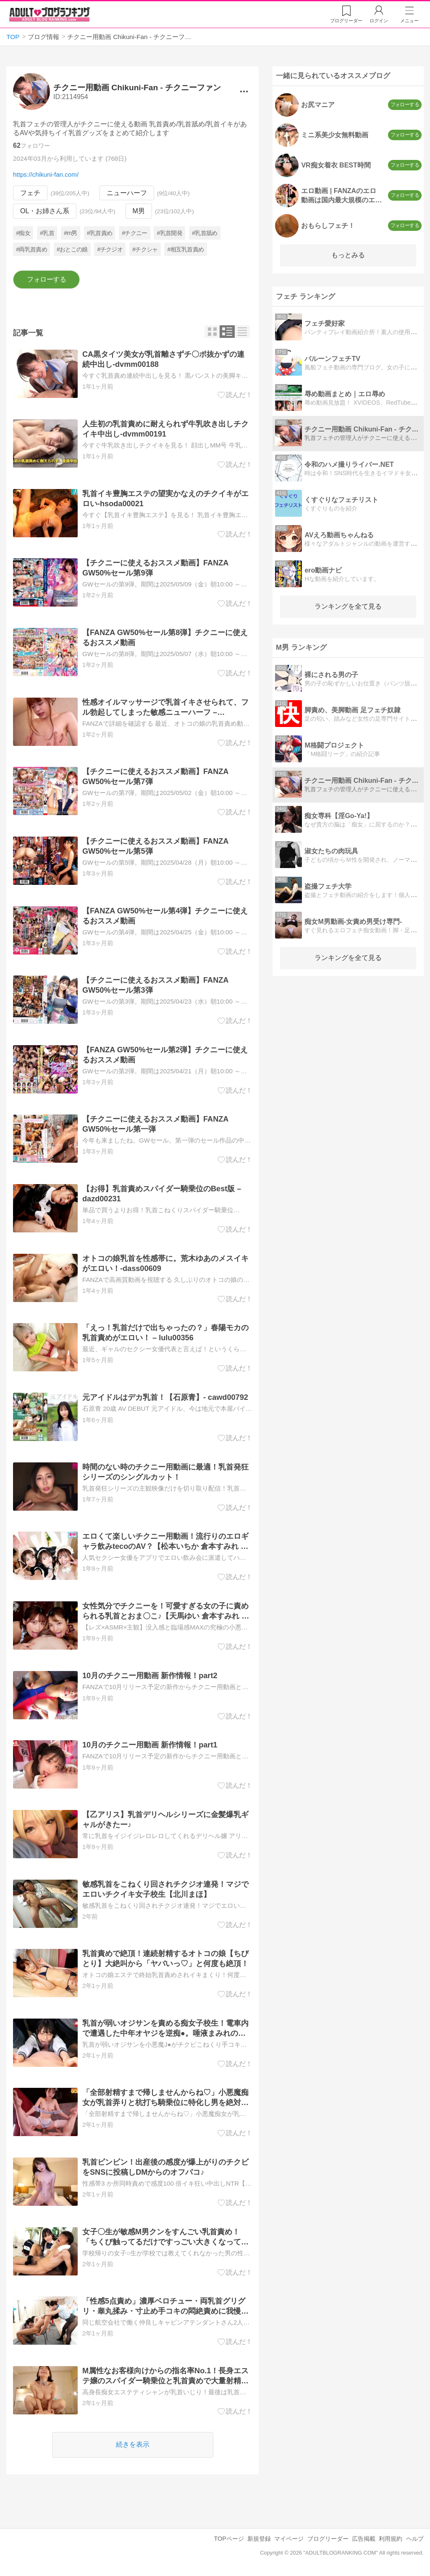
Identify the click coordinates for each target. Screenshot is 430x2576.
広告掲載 (363, 2538)
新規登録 (259, 2538)
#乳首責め (99, 233)
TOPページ (229, 2538)
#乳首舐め (204, 233)
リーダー (346, 20)
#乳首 (47, 233)
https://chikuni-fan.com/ (46, 174)
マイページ (289, 2538)
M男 (139, 211)
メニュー (409, 20)
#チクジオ (110, 249)
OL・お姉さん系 (44, 211)
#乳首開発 (169, 233)
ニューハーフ (127, 192)
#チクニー (134, 233)
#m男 (70, 233)
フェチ (30, 192)
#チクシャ (144, 249)
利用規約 (390, 2538)
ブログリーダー (328, 2538)
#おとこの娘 (72, 249)
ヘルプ (415, 2538)
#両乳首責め (31, 249)
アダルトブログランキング (49, 14)
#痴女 (23, 233)
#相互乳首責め (186, 249)
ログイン (379, 20)
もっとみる (348, 255)
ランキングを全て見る (348, 606)
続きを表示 (132, 2444)
